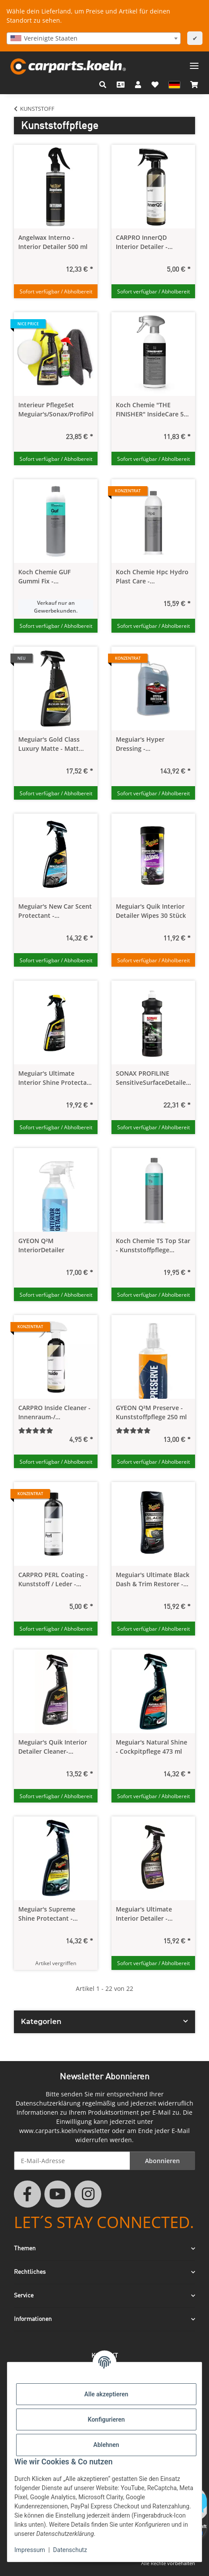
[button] (102, 84)
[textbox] (93, 38)
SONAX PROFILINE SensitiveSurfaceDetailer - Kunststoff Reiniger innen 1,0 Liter (152, 1078)
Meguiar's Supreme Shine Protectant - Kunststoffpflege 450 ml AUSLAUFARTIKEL (53, 1914)
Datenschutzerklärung (48, 2103)
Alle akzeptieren (106, 2394)
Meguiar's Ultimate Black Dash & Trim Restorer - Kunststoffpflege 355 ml (152, 1579)
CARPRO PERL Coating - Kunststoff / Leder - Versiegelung (53, 1579)
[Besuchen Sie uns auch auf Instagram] (87, 2194)
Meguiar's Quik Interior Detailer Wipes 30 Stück (151, 911)
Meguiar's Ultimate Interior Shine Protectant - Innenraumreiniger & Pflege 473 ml (55, 1078)
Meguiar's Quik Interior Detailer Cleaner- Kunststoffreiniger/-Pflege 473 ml (52, 1747)
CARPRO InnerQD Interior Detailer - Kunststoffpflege (142, 242)
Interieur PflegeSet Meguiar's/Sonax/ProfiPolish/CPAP (55, 409)
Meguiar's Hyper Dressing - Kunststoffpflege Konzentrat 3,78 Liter (147, 744)
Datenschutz (70, 2549)
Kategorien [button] (41, 2021)
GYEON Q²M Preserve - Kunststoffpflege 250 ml (151, 1412)
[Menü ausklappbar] (194, 62)
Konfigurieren (106, 2419)
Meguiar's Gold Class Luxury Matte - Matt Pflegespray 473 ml (49, 744)
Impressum (29, 2549)
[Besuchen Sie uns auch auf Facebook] (27, 2194)
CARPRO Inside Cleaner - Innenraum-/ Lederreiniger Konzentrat (54, 1412)
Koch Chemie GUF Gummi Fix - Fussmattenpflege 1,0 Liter (50, 577)
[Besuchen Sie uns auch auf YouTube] (57, 2194)
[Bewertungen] (56, 1430)
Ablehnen (106, 2444)
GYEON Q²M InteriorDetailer (41, 1245)
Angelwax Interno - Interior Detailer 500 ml (53, 242)
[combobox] (94, 38)
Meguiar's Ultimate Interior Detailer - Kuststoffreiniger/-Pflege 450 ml (152, 1914)
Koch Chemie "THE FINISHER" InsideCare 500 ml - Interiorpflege (153, 410)
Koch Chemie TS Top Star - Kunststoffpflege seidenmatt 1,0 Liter (153, 1245)
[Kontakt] (120, 84)
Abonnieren (162, 2161)
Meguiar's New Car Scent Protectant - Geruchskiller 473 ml (55, 911)
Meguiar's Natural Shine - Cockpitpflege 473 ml (151, 1746)
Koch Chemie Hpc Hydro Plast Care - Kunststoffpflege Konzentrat (152, 577)
